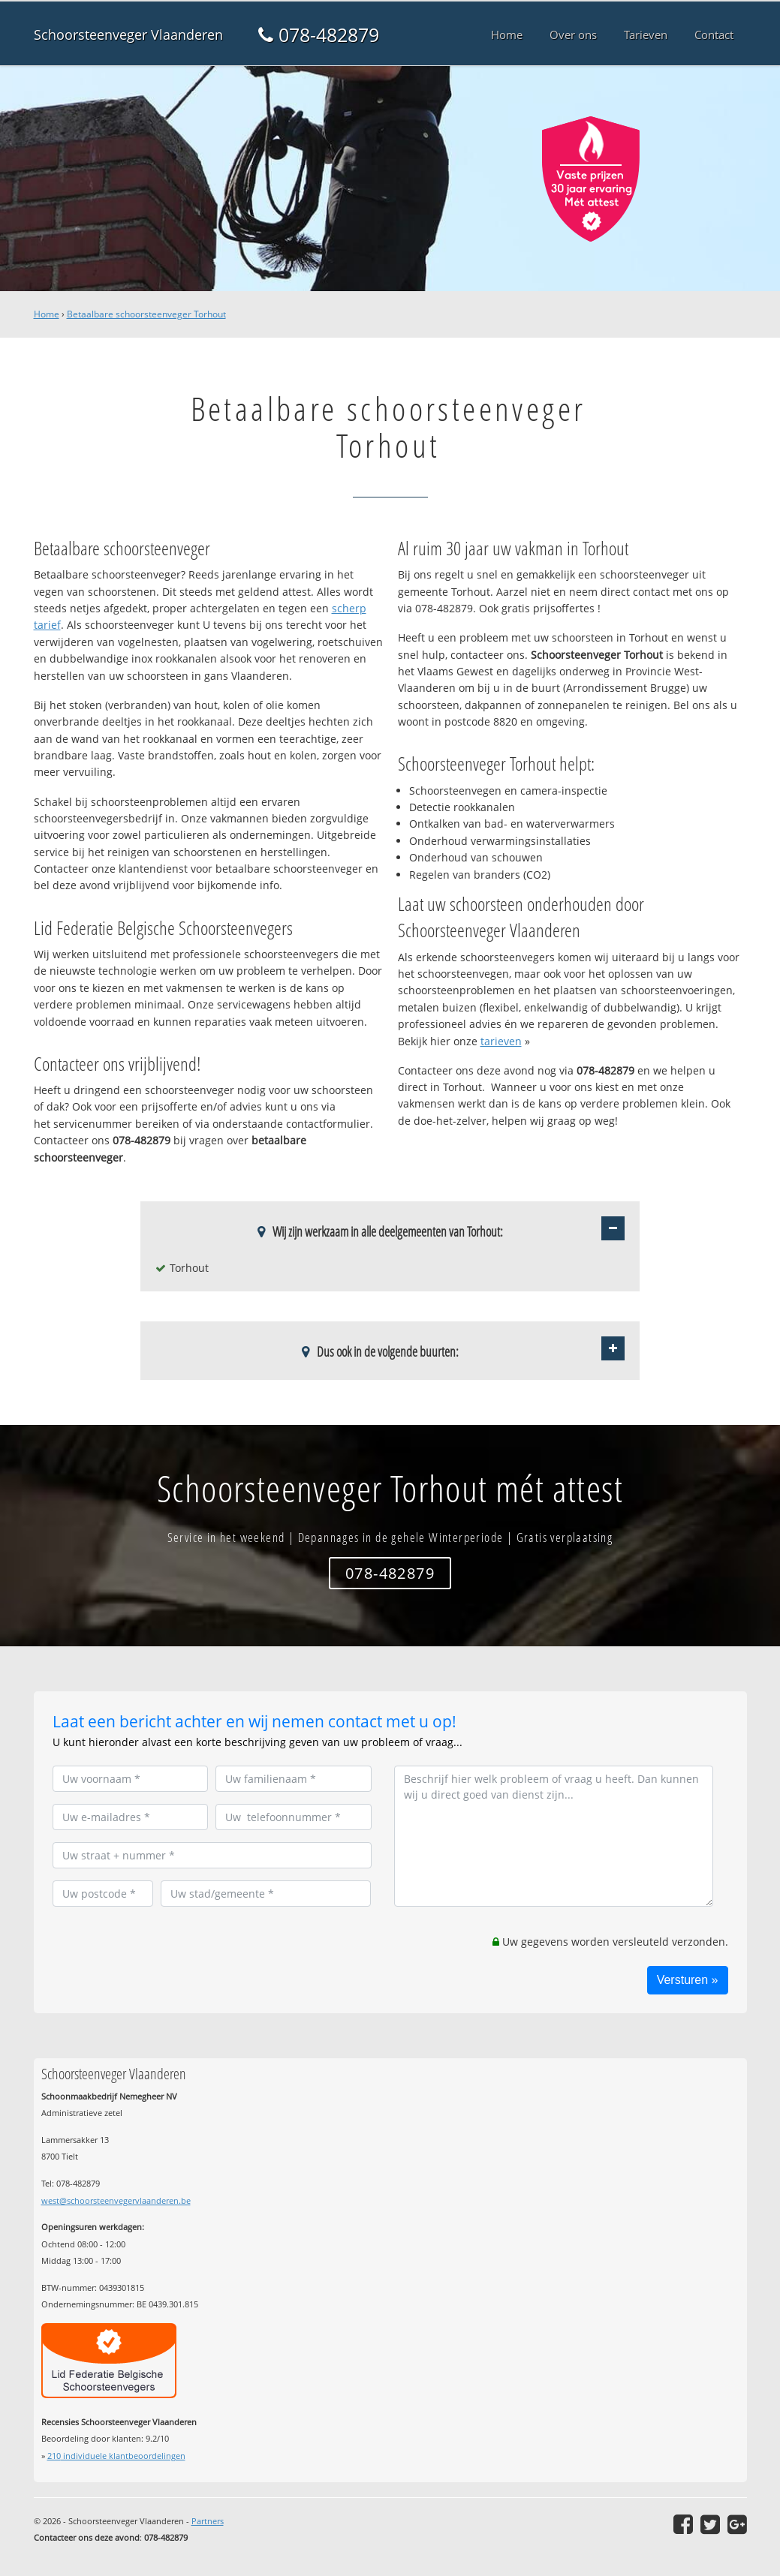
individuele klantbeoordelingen (116, 2455)
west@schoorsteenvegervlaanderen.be (116, 2200)
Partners (207, 2520)
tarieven (501, 1041)
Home (46, 314)
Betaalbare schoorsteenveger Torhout (146, 314)
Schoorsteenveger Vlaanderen (128, 35)
